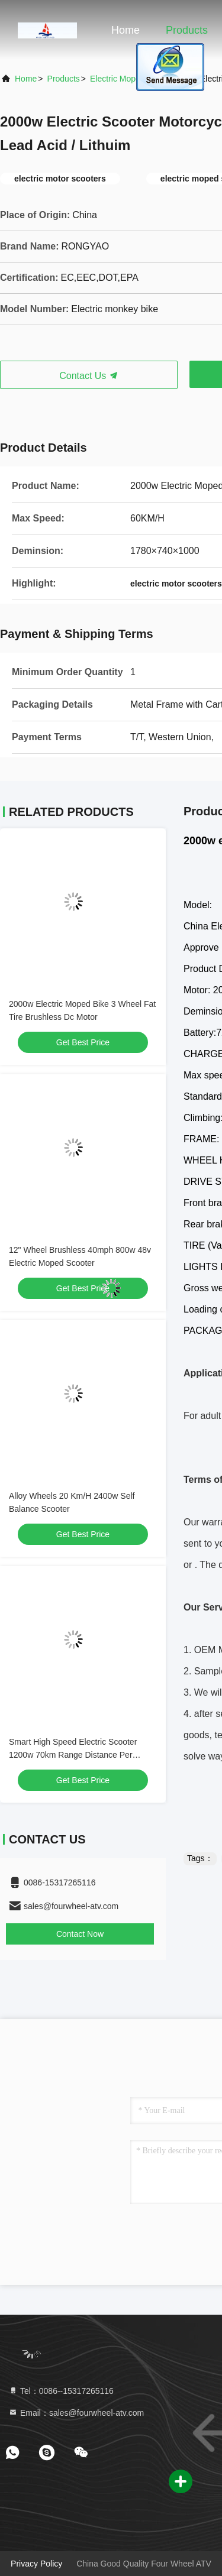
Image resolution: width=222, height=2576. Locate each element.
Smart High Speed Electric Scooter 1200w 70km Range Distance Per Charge (73, 1755)
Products (187, 30)
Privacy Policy (36, 2563)
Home (125, 30)
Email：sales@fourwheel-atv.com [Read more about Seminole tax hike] (76, 2413)
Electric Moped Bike (126, 78)
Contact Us (88, 376)
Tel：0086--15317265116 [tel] (61, 2391)
